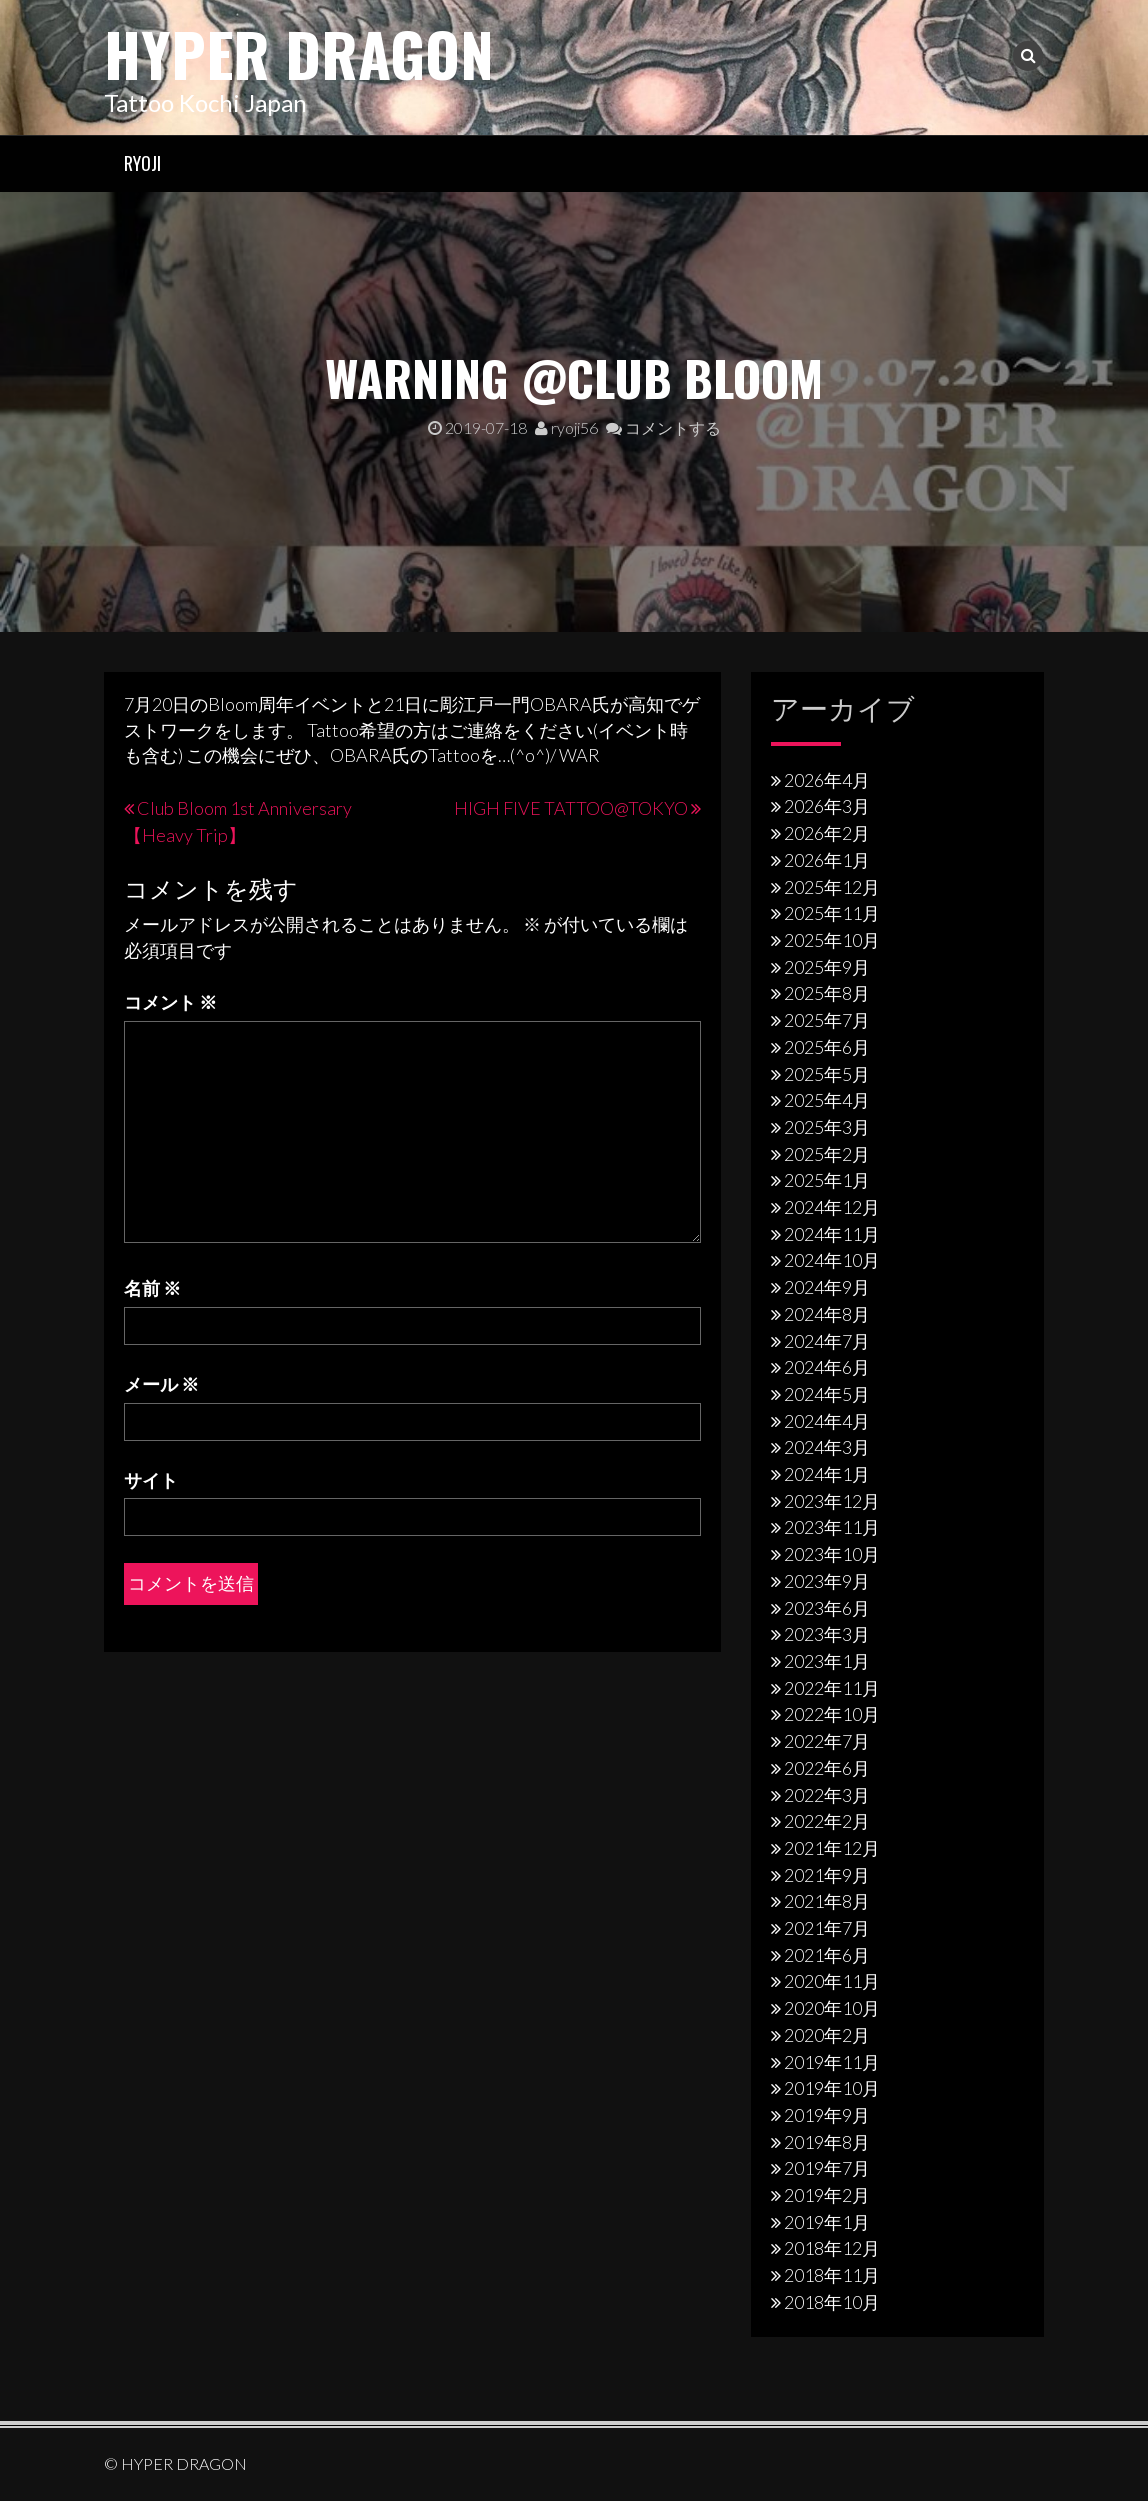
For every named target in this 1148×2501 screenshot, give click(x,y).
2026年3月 (827, 806)
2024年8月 (827, 1314)
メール (161, 1384)
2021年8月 (827, 1901)
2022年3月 (827, 1795)
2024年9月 (827, 1287)
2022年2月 (827, 1821)
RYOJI (142, 163)
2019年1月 (827, 2222)
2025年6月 (827, 1047)
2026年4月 (827, 780)
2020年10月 (832, 2008)
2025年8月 (827, 993)
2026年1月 (827, 860)
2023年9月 (827, 1581)
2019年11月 (832, 2062)
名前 (152, 1288)
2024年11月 (832, 1234)
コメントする (663, 427)
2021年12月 (832, 1848)
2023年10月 (832, 1554)
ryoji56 (566, 427)
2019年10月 (832, 2088)
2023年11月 (832, 1527)
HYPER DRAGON (299, 52)
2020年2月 (827, 2035)
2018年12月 (832, 2248)
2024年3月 (827, 1447)
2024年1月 (827, 1474)
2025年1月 (827, 1180)
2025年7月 (827, 1020)
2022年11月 (832, 1688)
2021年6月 (827, 1955)
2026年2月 (827, 833)
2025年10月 (832, 940)
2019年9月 (827, 2115)
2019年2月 (827, 2195)
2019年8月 (827, 2142)
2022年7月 (827, 1741)
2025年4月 (827, 1100)
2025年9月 (827, 967)
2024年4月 (827, 1421)
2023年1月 (827, 1661)
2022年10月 (832, 1714)
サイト (151, 1480)
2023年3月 (827, 1634)
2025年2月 (827, 1154)
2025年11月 (832, 913)
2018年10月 (832, 2302)
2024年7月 (827, 1341)
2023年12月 (832, 1501)
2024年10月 (832, 1260)
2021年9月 (827, 1875)
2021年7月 (827, 1928)
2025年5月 (827, 1074)
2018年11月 (832, 2275)
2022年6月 (827, 1768)
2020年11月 (832, 1981)
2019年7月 (827, 2168)
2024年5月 (827, 1394)
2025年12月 (832, 887)
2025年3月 (827, 1127)
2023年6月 (827, 1608)
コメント (170, 1002)
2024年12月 (832, 1207)
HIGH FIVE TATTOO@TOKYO (571, 808)
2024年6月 (827, 1367)
